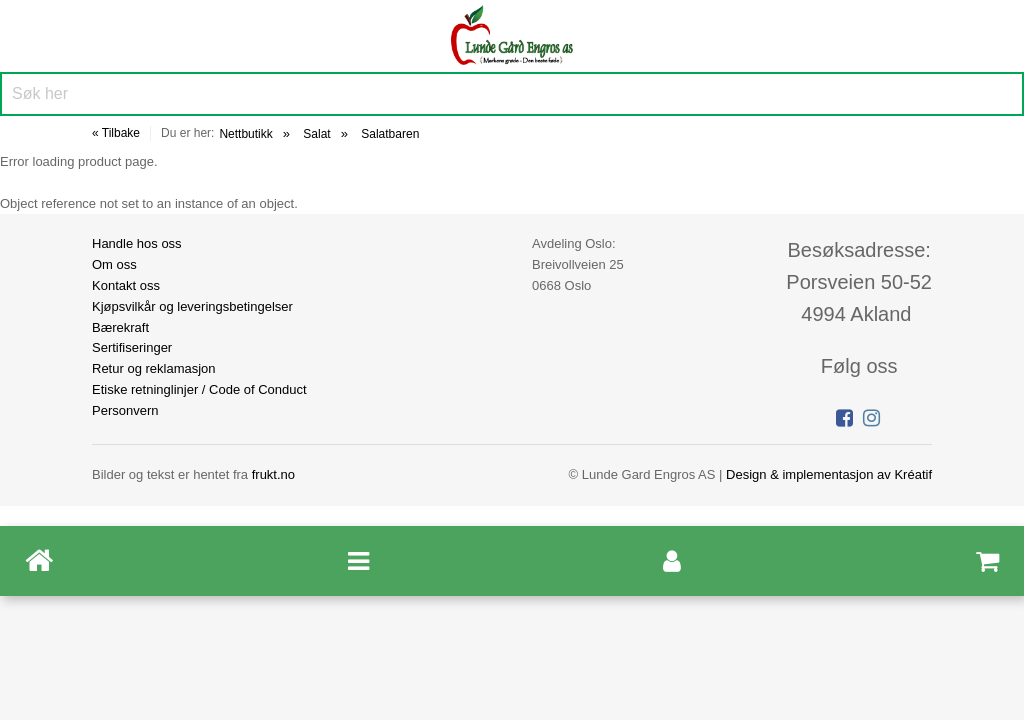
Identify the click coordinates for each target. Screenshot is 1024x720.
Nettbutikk (245, 134)
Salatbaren (390, 134)
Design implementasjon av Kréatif (829, 474)
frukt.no (273, 474)
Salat (316, 134)
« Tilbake (116, 133)
